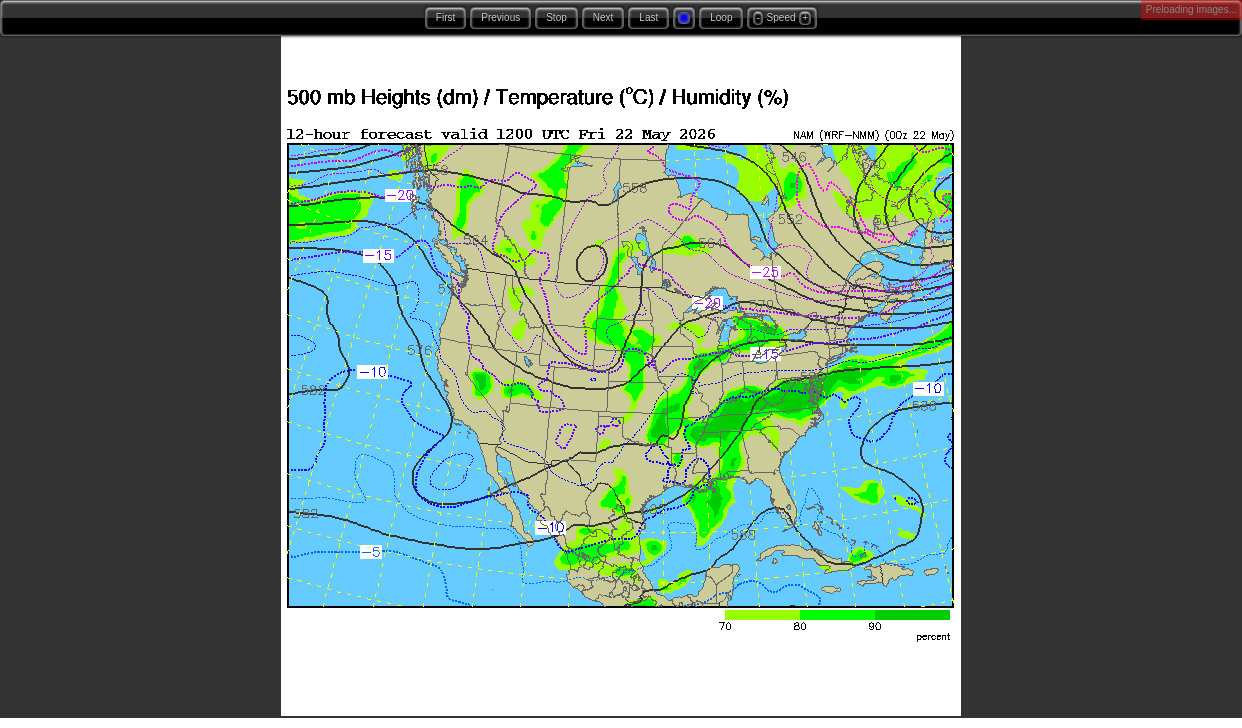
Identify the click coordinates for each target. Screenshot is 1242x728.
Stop (556, 17)
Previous (500, 17)
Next (603, 17)
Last (648, 17)
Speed (781, 17)
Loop (721, 17)
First (445, 17)
